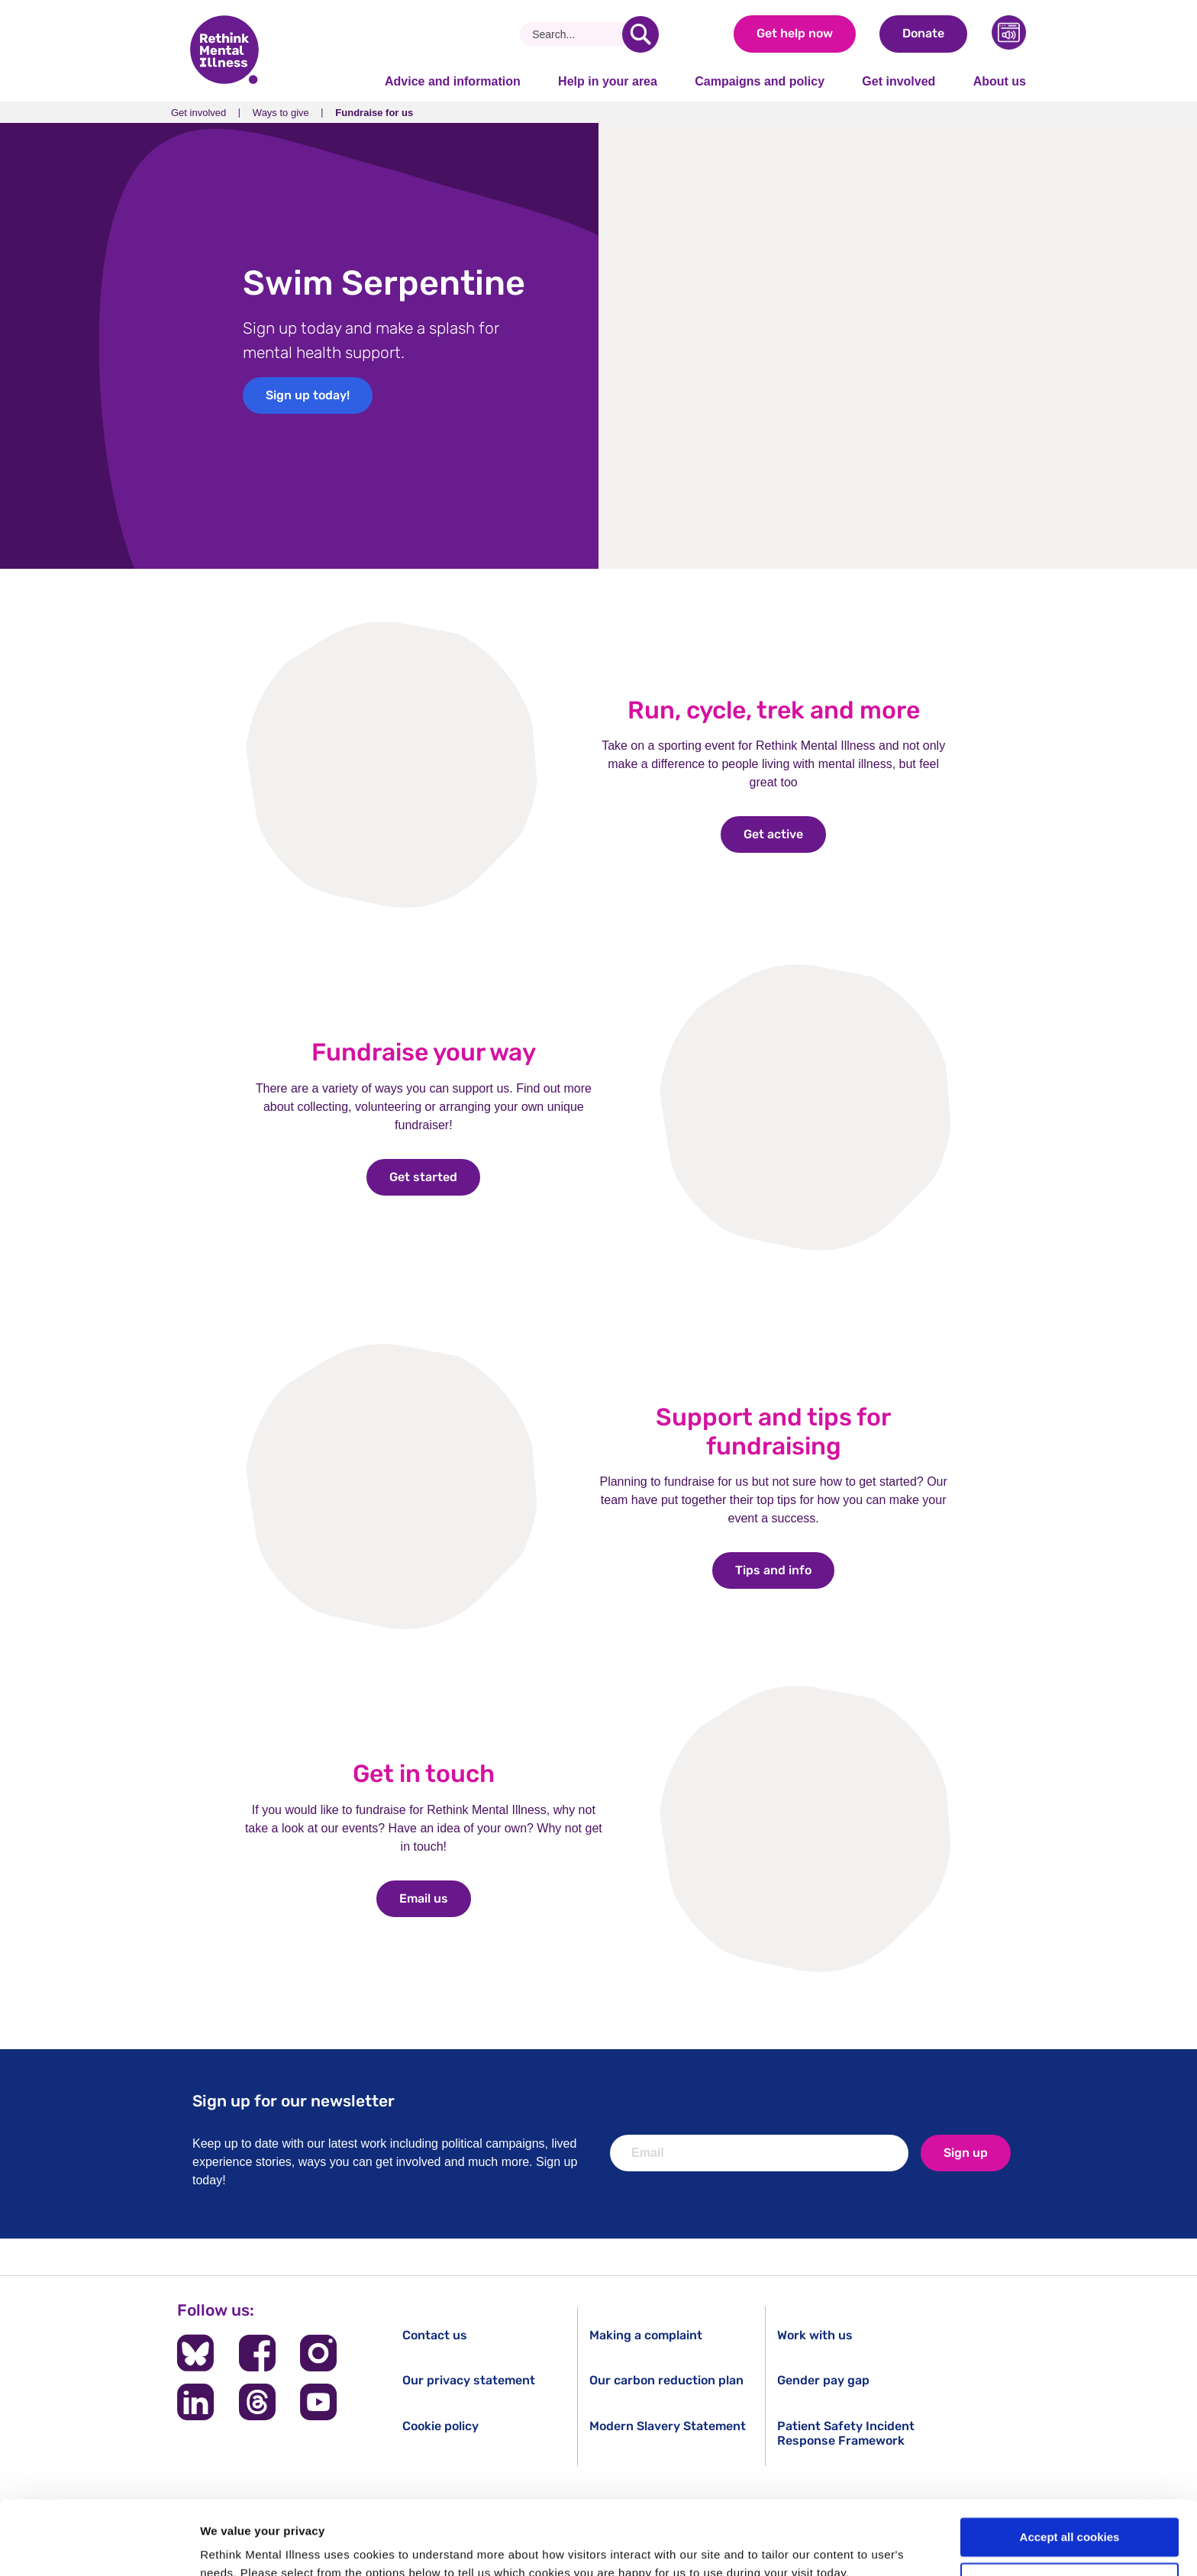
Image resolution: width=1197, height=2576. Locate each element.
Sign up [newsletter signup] (966, 2152)
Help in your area (607, 81)
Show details (235, 2545)
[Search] (577, 34)
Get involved (898, 81)
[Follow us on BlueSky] (195, 2353)
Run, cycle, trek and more (774, 710)
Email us (435, 1898)
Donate (923, 33)
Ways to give (281, 112)
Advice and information (453, 81)
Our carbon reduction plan (666, 2380)
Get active (785, 834)
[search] (640, 34)
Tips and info (784, 1570)
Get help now (795, 33)
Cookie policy (440, 2426)
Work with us (815, 2335)
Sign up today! (308, 395)
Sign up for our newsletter (293, 2100)
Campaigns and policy (759, 81)
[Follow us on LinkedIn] (195, 2401)
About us (999, 81)
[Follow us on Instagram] (318, 2353)
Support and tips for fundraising (773, 1432)
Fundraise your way (423, 1052)
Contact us (434, 2335)
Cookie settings (1070, 2513)
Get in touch (424, 1773)
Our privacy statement (468, 2380)
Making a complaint (645, 2335)
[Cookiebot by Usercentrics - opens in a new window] (99, 2546)
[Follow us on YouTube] (318, 2401)
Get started (434, 1177)
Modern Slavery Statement (667, 2426)
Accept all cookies (1070, 2467)
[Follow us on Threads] (257, 2401)
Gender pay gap (823, 2380)
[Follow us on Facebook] (257, 2353)
